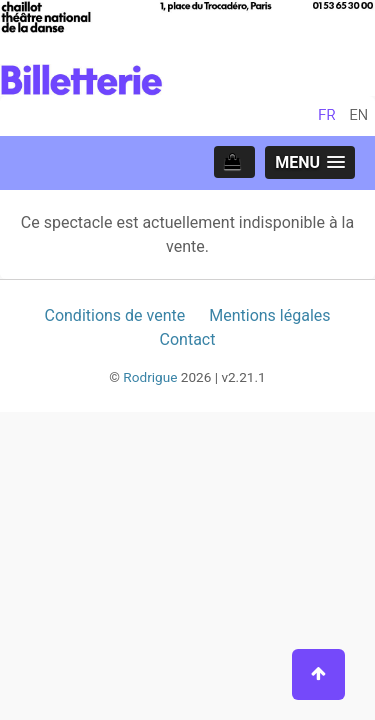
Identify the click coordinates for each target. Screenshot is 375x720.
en (359, 115)
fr (326, 115)
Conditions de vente (114, 315)
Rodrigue (150, 377)
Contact (188, 339)
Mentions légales (269, 315)
